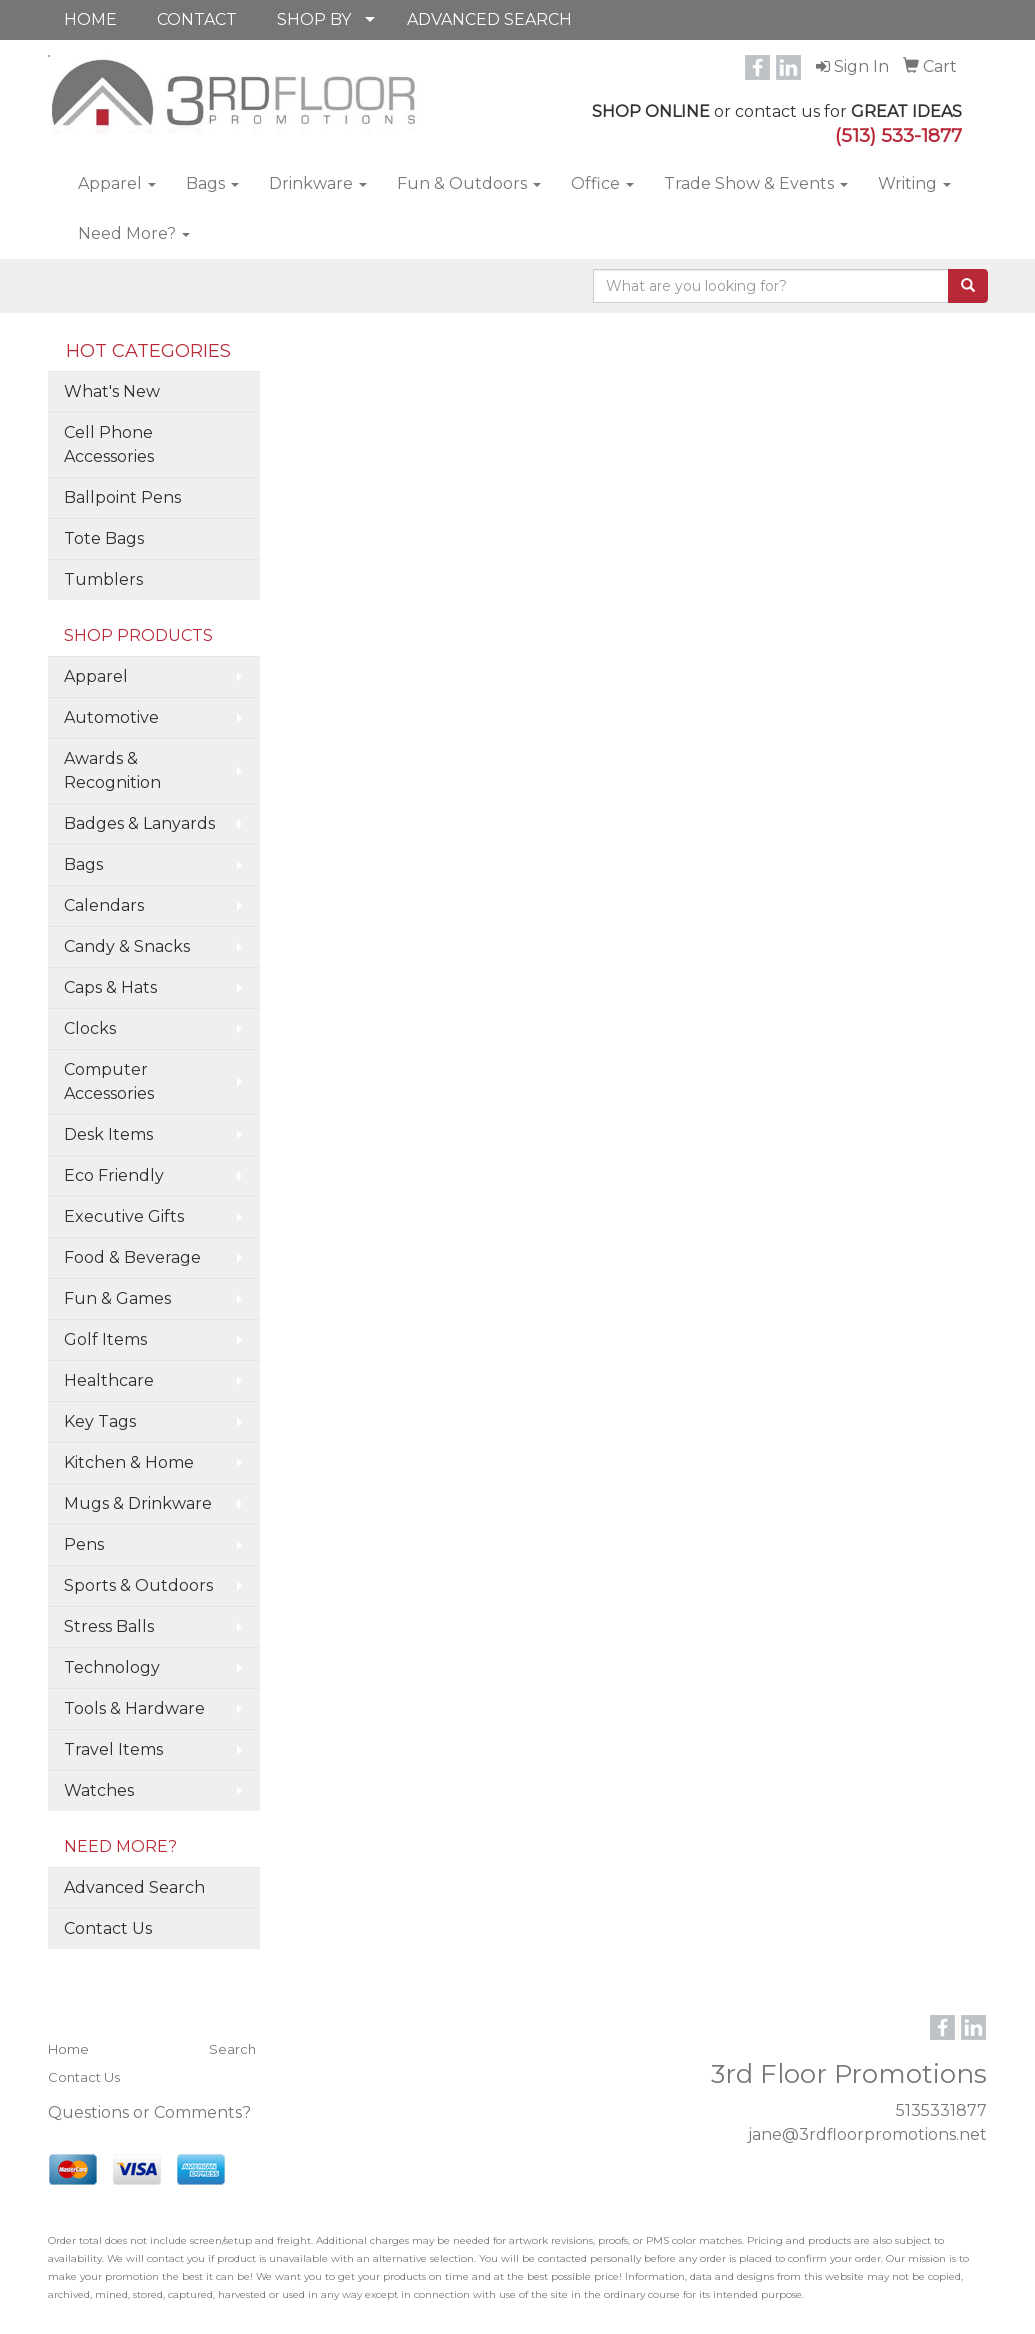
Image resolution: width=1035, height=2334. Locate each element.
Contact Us (108, 1928)
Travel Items (113, 1749)
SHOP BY (314, 19)
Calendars (104, 905)
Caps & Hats (110, 987)
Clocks (90, 1028)
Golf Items (105, 1339)
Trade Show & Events (756, 183)
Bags (212, 183)
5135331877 (941, 2110)
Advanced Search (134, 1887)
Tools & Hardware (134, 1708)
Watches (99, 1790)
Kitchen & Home (129, 1462)
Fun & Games (117, 1298)
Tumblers (103, 579)
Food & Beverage (132, 1257)
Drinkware (318, 183)
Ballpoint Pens (122, 497)
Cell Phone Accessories (109, 444)
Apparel (117, 183)
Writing (914, 183)
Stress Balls (109, 1626)
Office (602, 183)
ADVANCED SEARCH (489, 19)
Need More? (134, 233)
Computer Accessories (109, 1081)
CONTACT (197, 19)
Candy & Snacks (127, 946)
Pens (84, 1544)
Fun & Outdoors (469, 183)
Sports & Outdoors (138, 1585)
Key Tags (100, 1421)
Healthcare (109, 1380)
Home (68, 2049)
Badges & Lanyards (139, 823)
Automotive (111, 717)
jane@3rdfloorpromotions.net (867, 2134)
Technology (112, 1667)
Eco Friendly (114, 1175)
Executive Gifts (124, 1216)
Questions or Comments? (149, 2112)
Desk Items (108, 1134)
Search (232, 2049)
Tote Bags (104, 538)
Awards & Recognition (112, 770)
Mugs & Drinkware (138, 1503)
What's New (112, 391)
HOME (90, 19)
